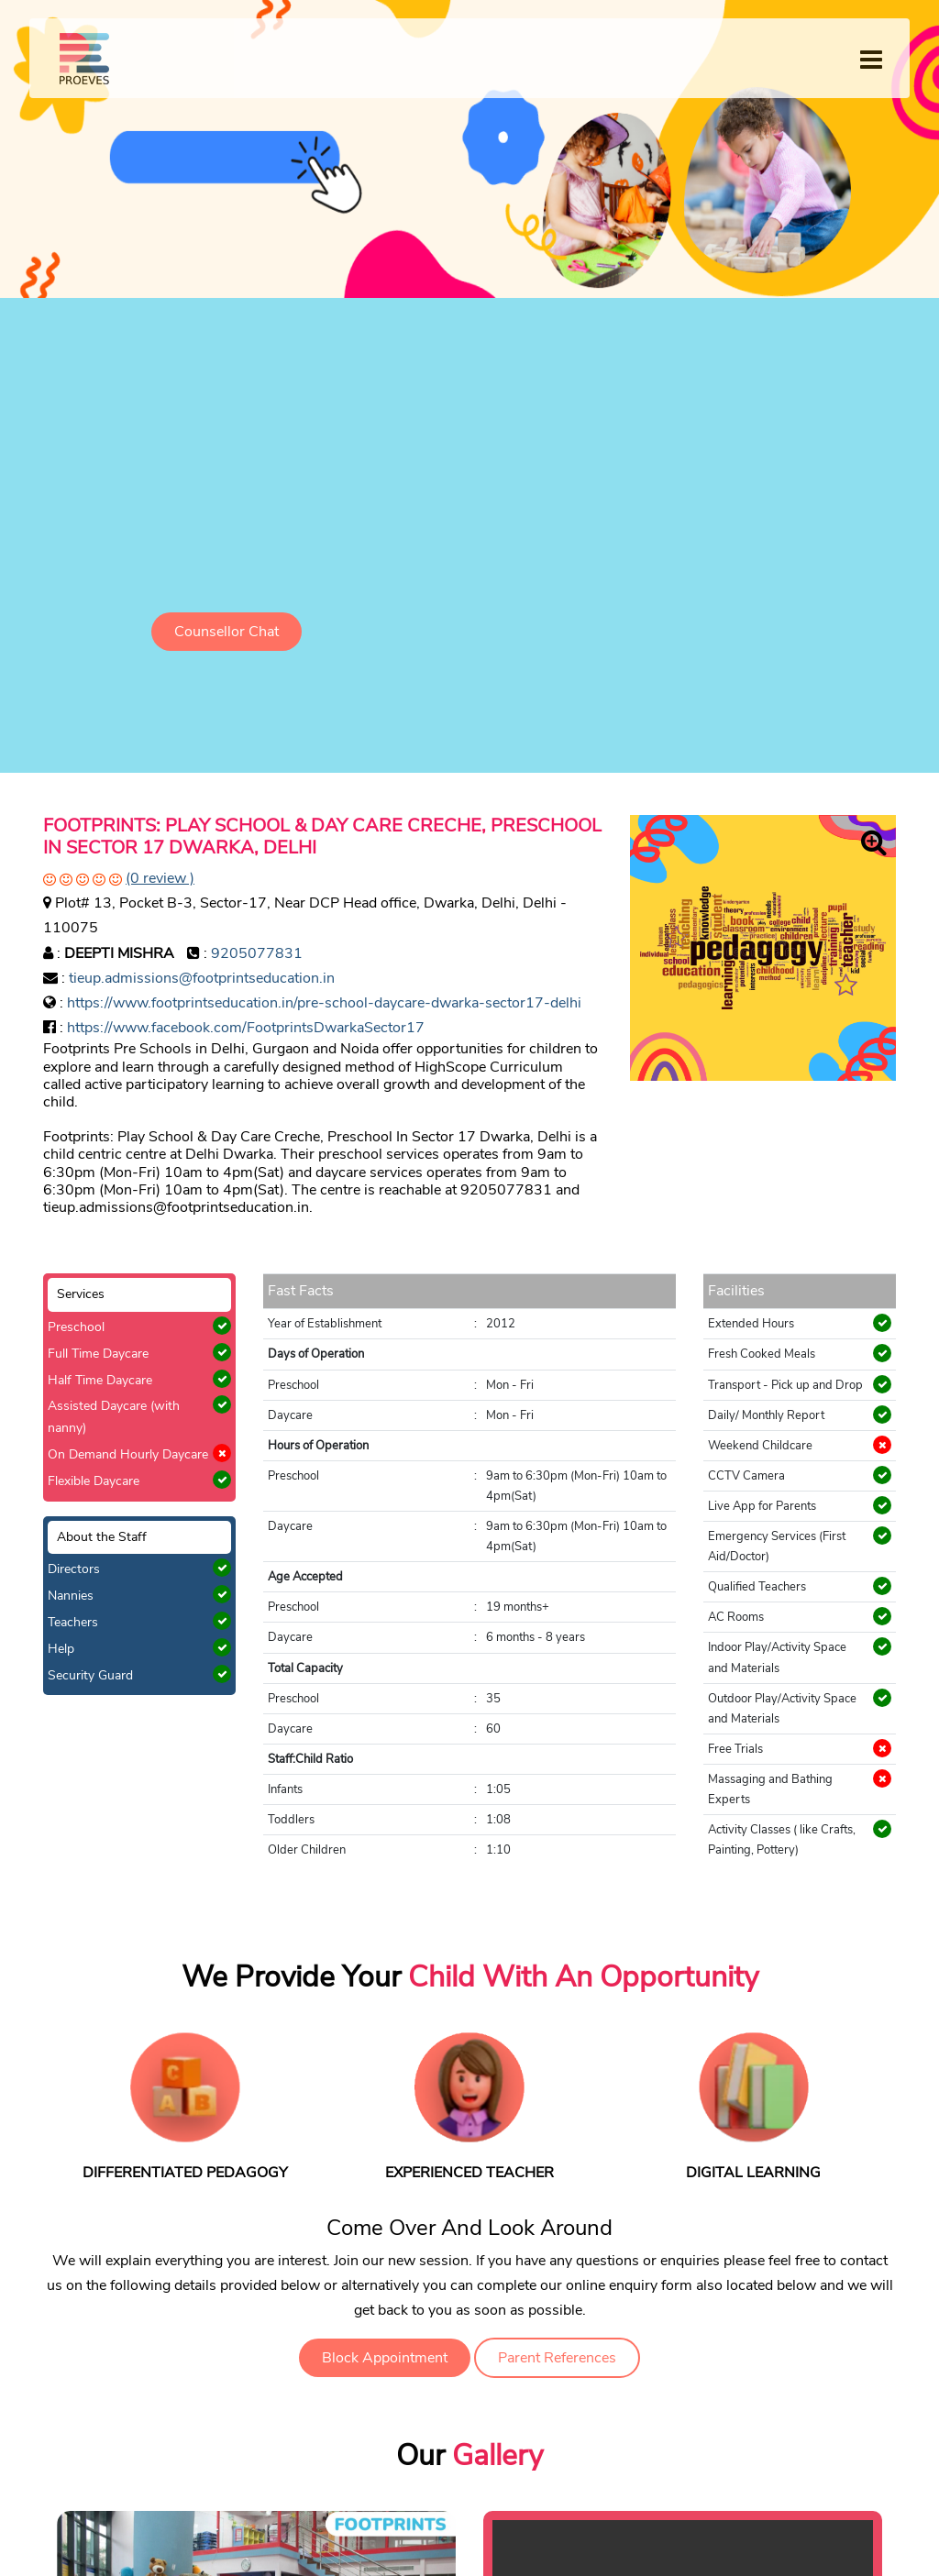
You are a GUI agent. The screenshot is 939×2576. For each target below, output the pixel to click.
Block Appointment (384, 2358)
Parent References (557, 2358)
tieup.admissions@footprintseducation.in (202, 978)
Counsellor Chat (226, 632)
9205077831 (257, 953)
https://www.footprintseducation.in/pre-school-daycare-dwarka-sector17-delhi (324, 1003)
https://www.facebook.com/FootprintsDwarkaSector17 (246, 1028)
